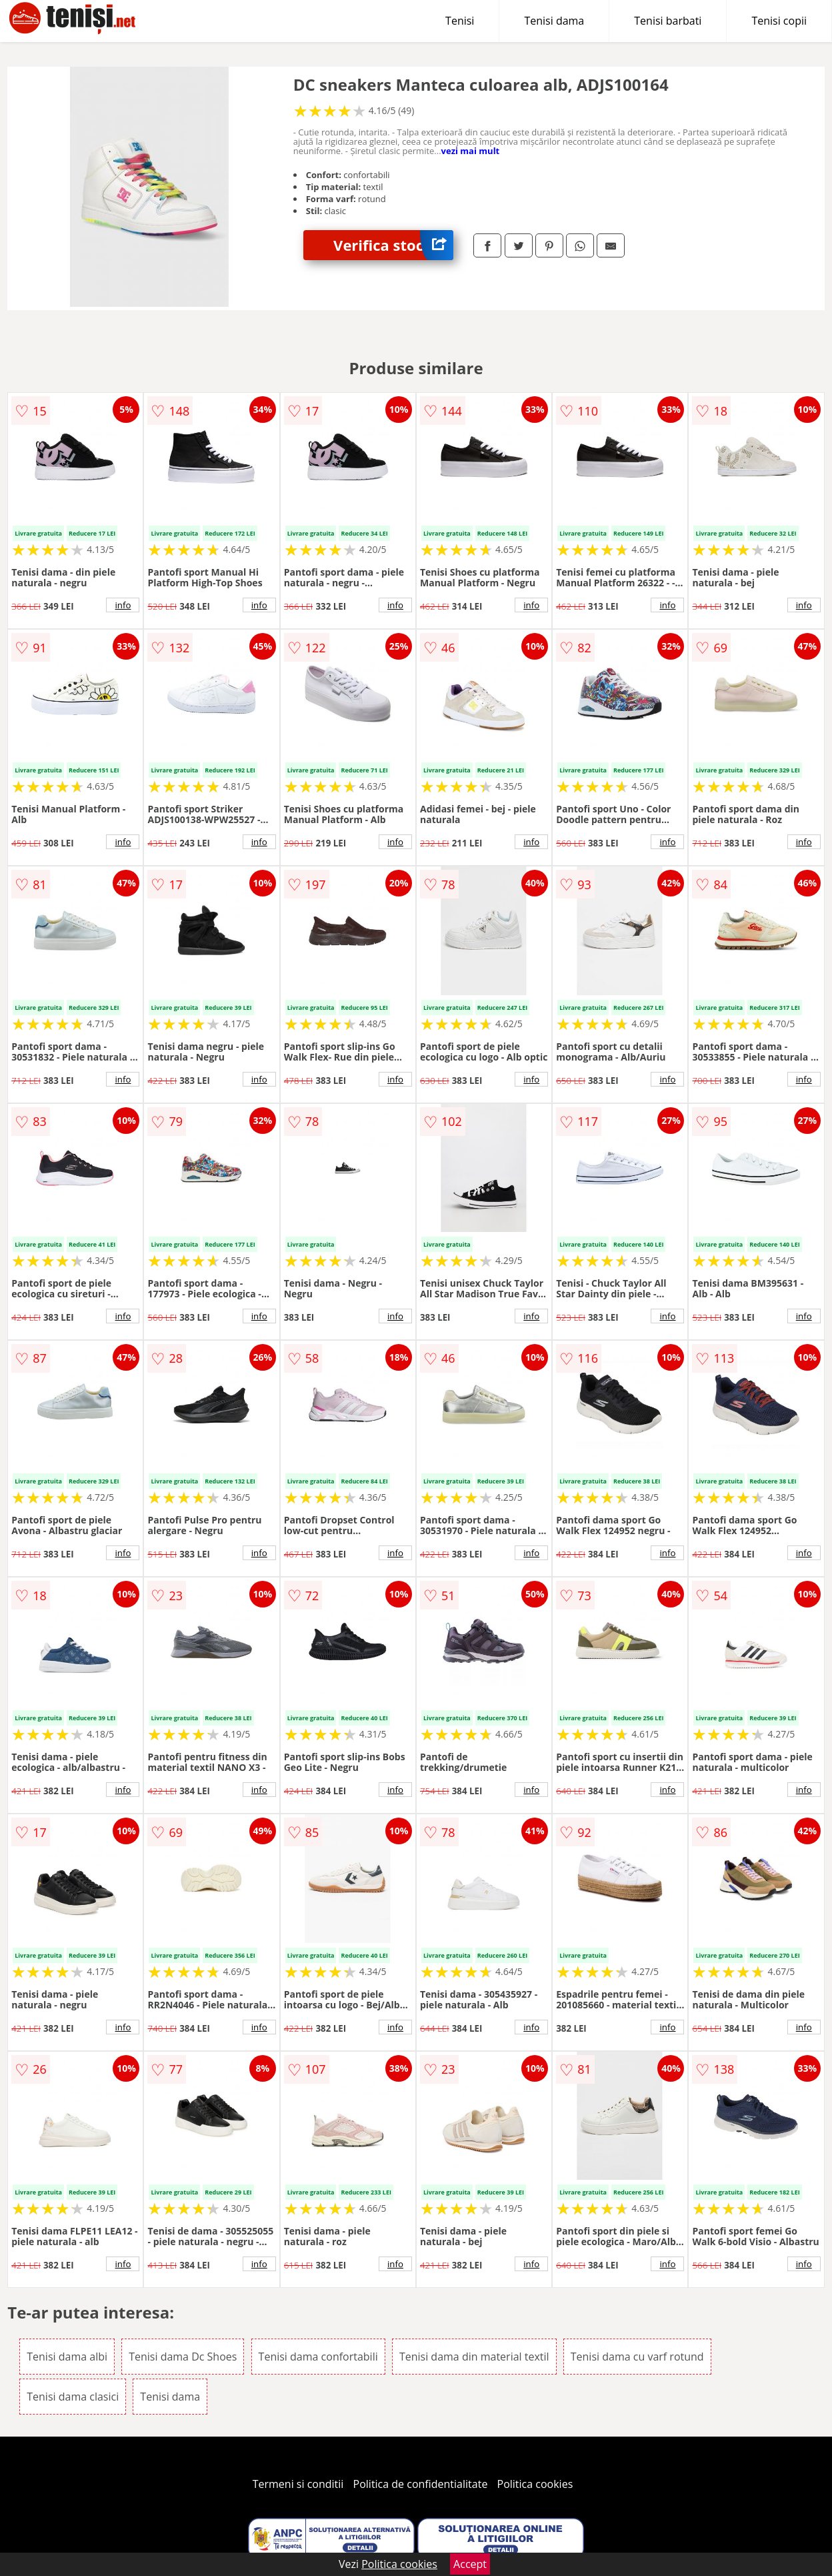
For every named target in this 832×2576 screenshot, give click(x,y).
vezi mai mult (470, 151)
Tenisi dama (554, 20)
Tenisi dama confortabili (318, 2356)
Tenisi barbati (667, 20)
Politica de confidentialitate (420, 2484)
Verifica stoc (393, 245)
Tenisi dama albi (67, 2356)
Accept (470, 2564)
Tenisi (459, 20)
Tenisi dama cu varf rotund (637, 2356)
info (123, 605)
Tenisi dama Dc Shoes (183, 2356)
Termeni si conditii (298, 2484)
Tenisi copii (779, 20)
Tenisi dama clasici (73, 2396)
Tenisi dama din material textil (474, 2356)
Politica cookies (535, 2484)
